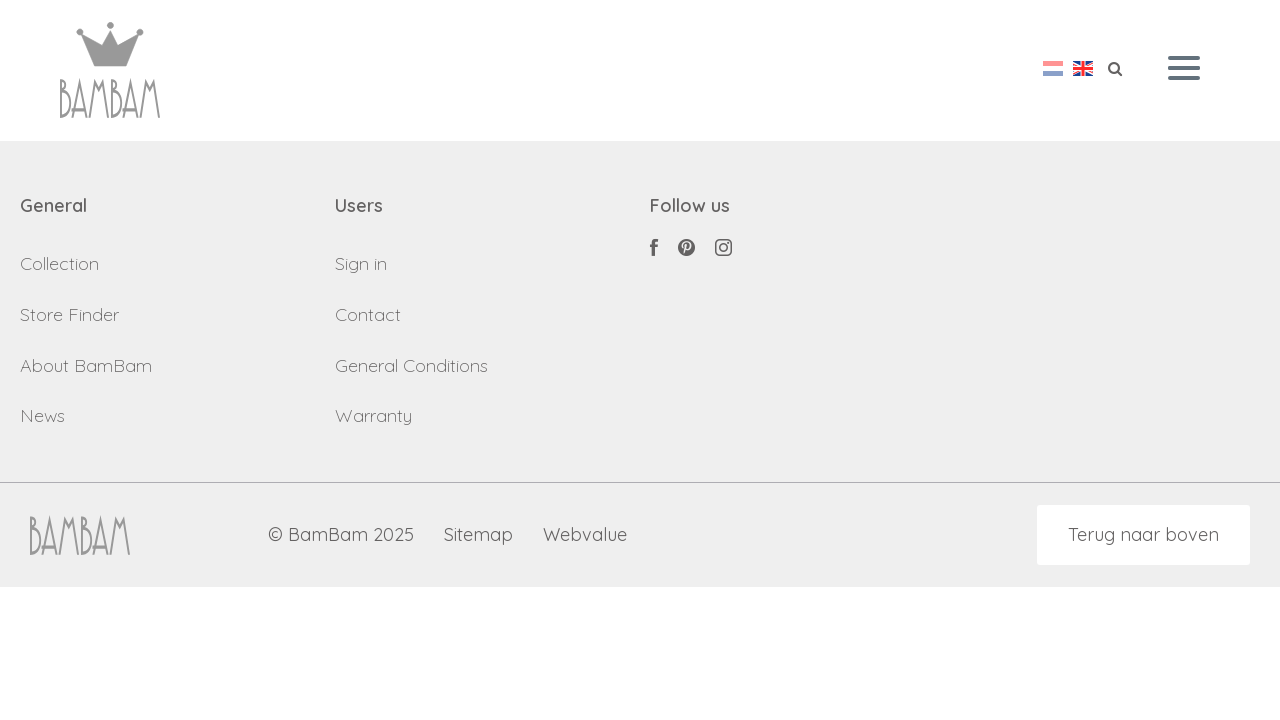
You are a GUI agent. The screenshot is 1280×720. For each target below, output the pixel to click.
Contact (368, 314)
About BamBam (86, 365)
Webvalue (585, 535)
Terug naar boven (1143, 534)
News (42, 415)
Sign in (361, 263)
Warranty (373, 415)
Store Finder (69, 314)
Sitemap (478, 535)
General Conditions (411, 365)
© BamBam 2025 (341, 535)
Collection (59, 263)
